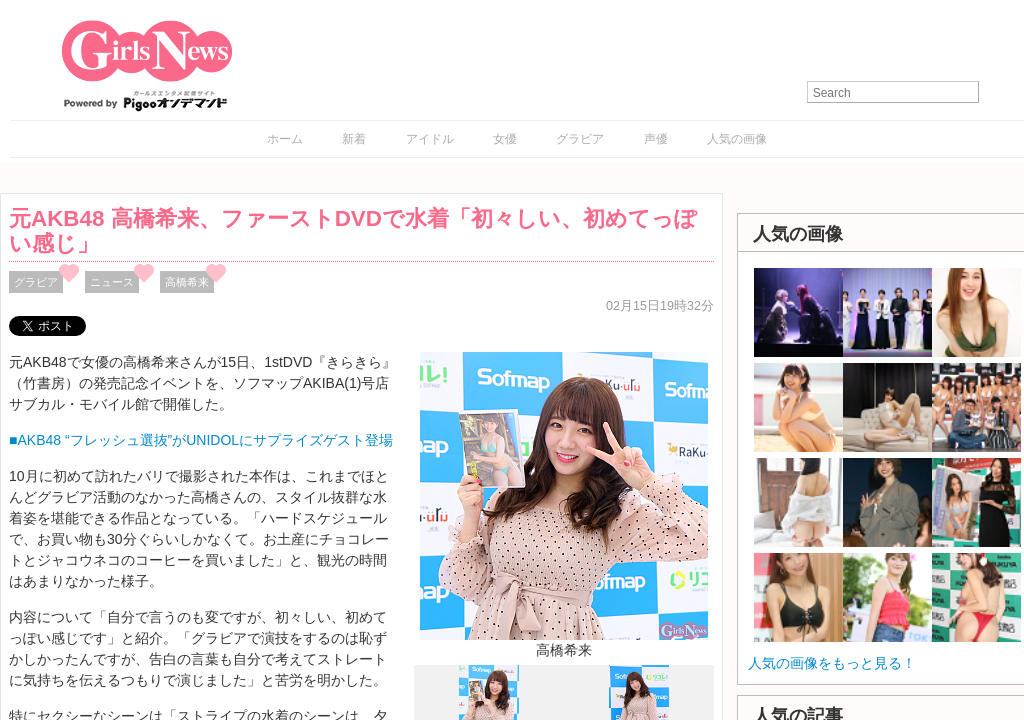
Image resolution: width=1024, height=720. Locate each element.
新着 (354, 139)
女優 (505, 139)
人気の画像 (737, 139)
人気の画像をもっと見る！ (832, 663)
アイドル (430, 139)
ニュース (112, 282)
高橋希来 (187, 282)
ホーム (285, 139)
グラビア (580, 139)
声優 (656, 139)
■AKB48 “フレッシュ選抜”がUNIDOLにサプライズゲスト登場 (201, 440)
